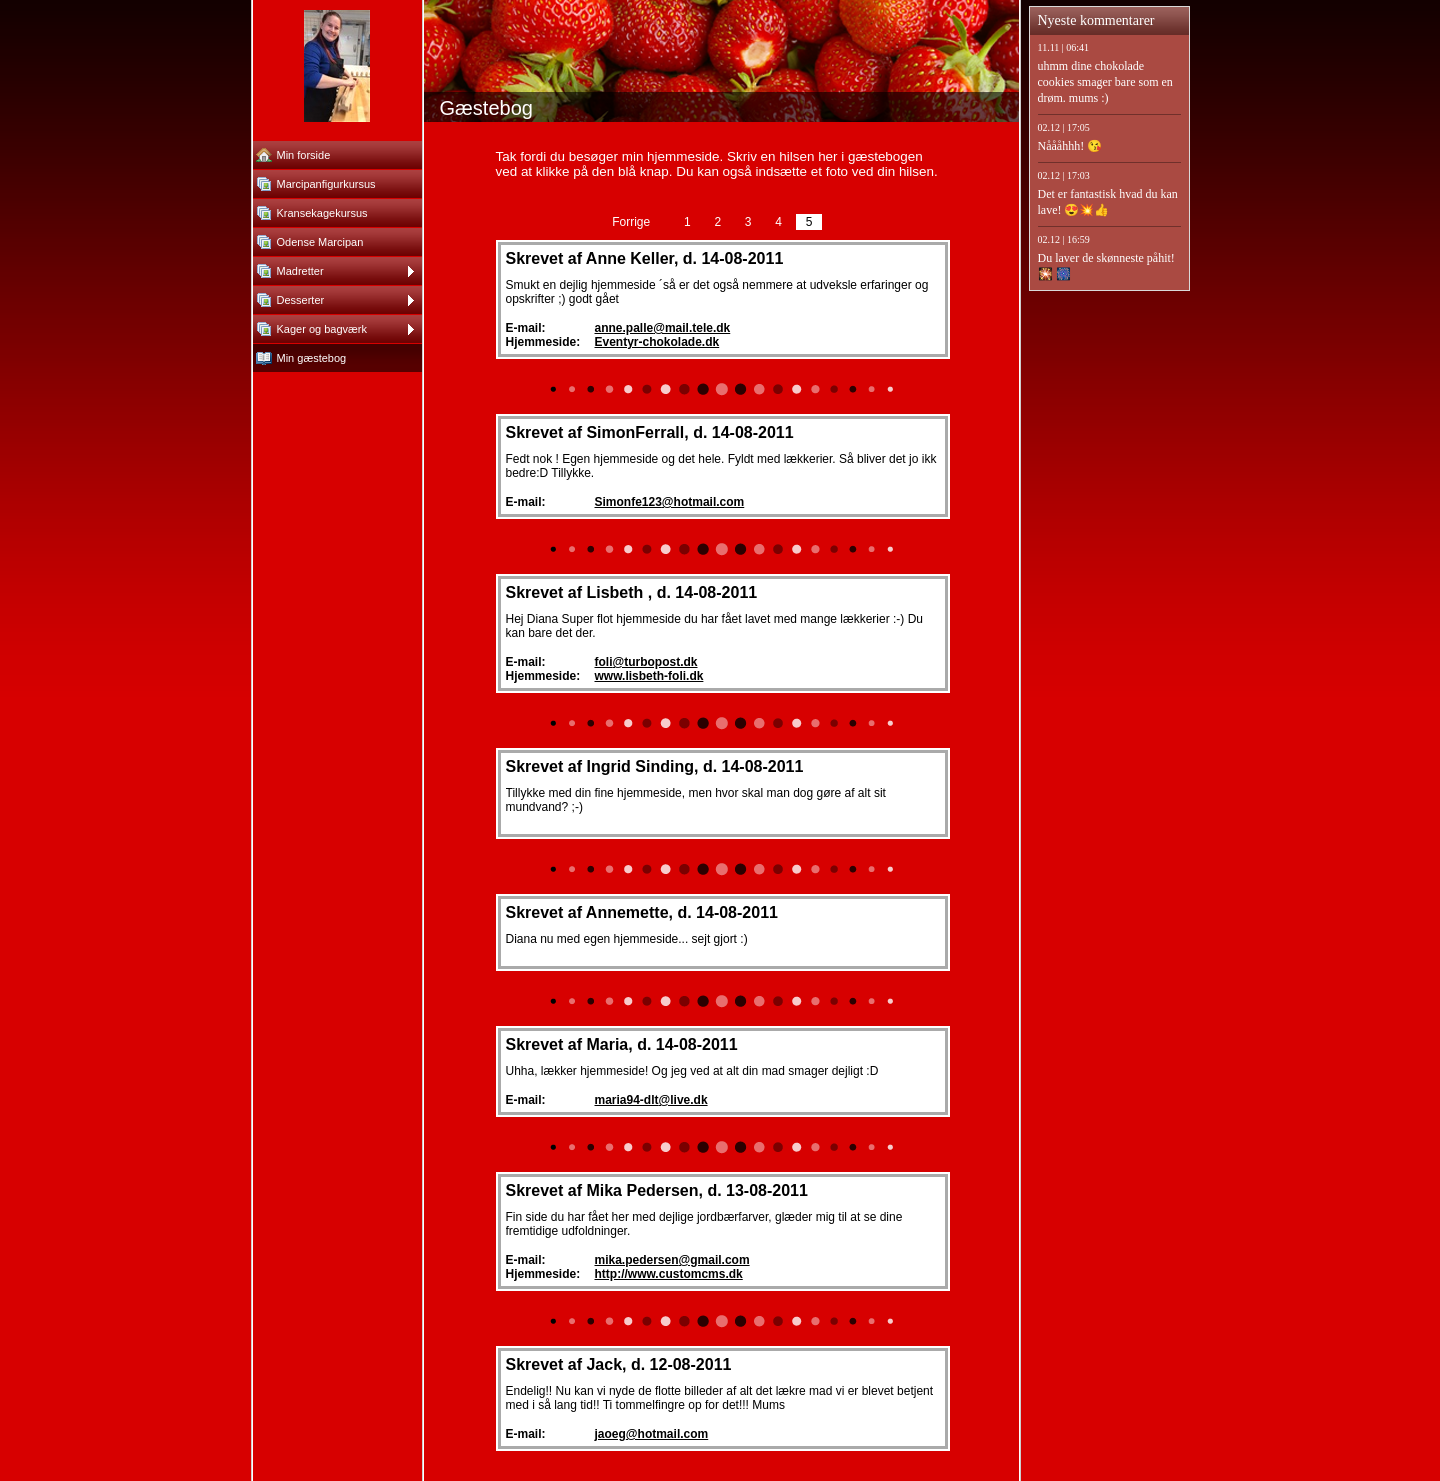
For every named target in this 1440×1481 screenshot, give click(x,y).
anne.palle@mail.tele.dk (663, 328)
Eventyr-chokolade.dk (657, 342)
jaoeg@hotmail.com (652, 1434)
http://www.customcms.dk (669, 1274)
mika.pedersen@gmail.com (672, 1260)
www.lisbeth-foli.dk (649, 676)
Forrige (631, 222)
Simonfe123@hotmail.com (670, 502)
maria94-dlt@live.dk (651, 1100)
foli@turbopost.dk (646, 662)
